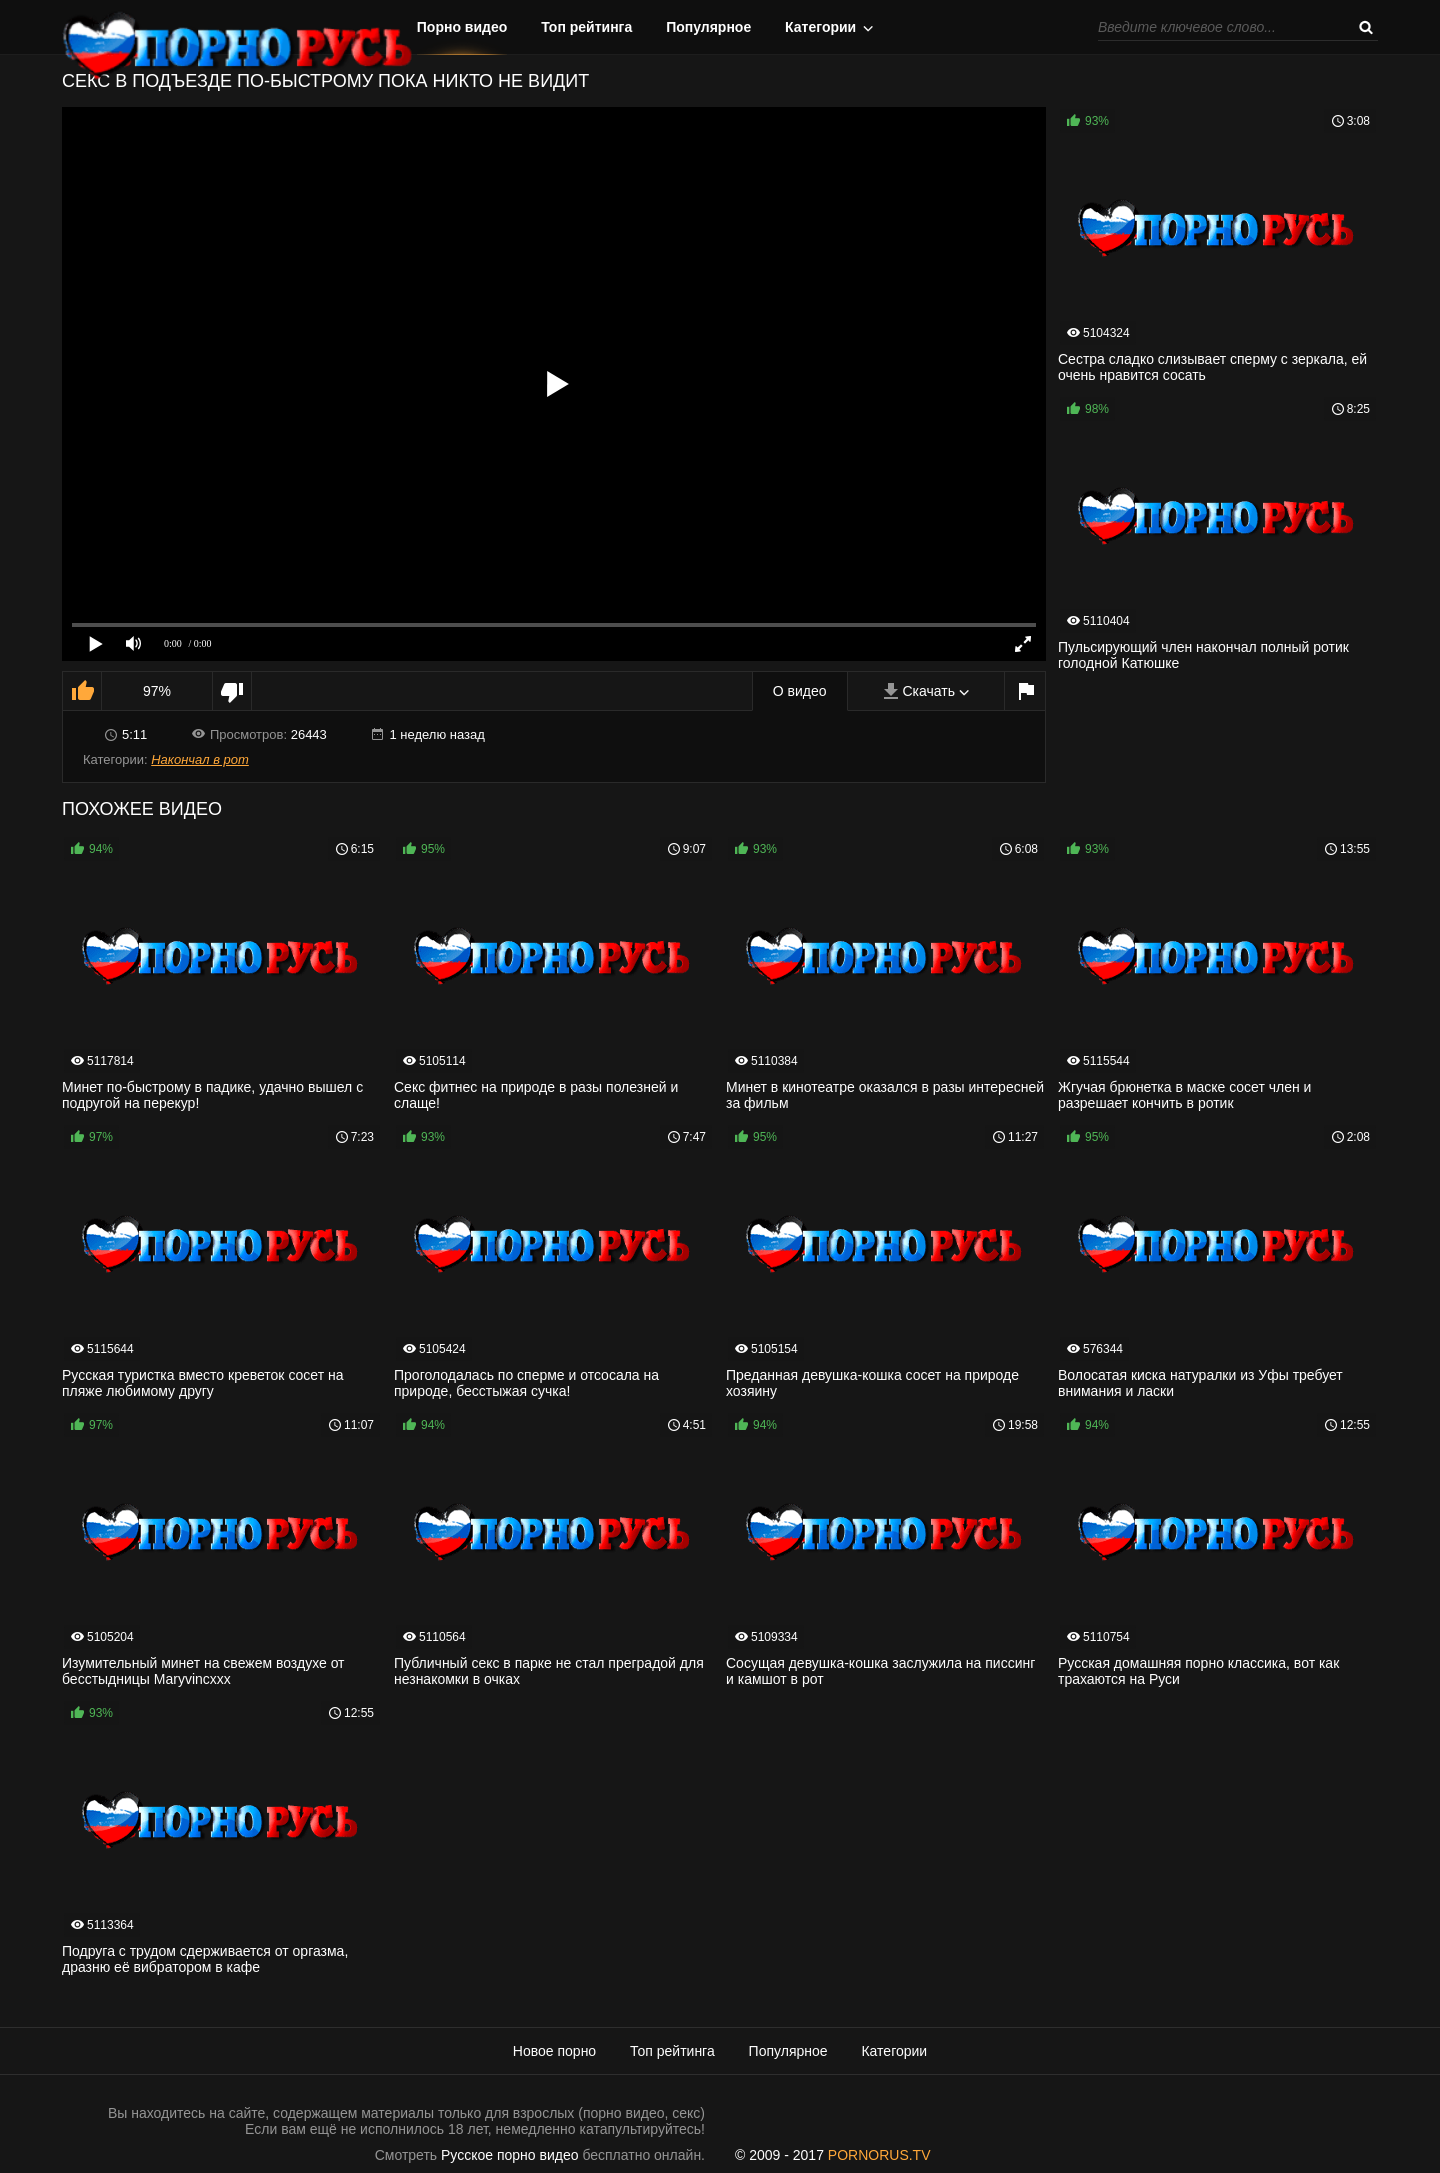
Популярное (708, 27)
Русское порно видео (509, 2155)
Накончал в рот (200, 759)
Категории (820, 27)
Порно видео (462, 27)
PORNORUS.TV (879, 2155)
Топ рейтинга (586, 27)
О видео (800, 691)
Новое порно (554, 2051)
